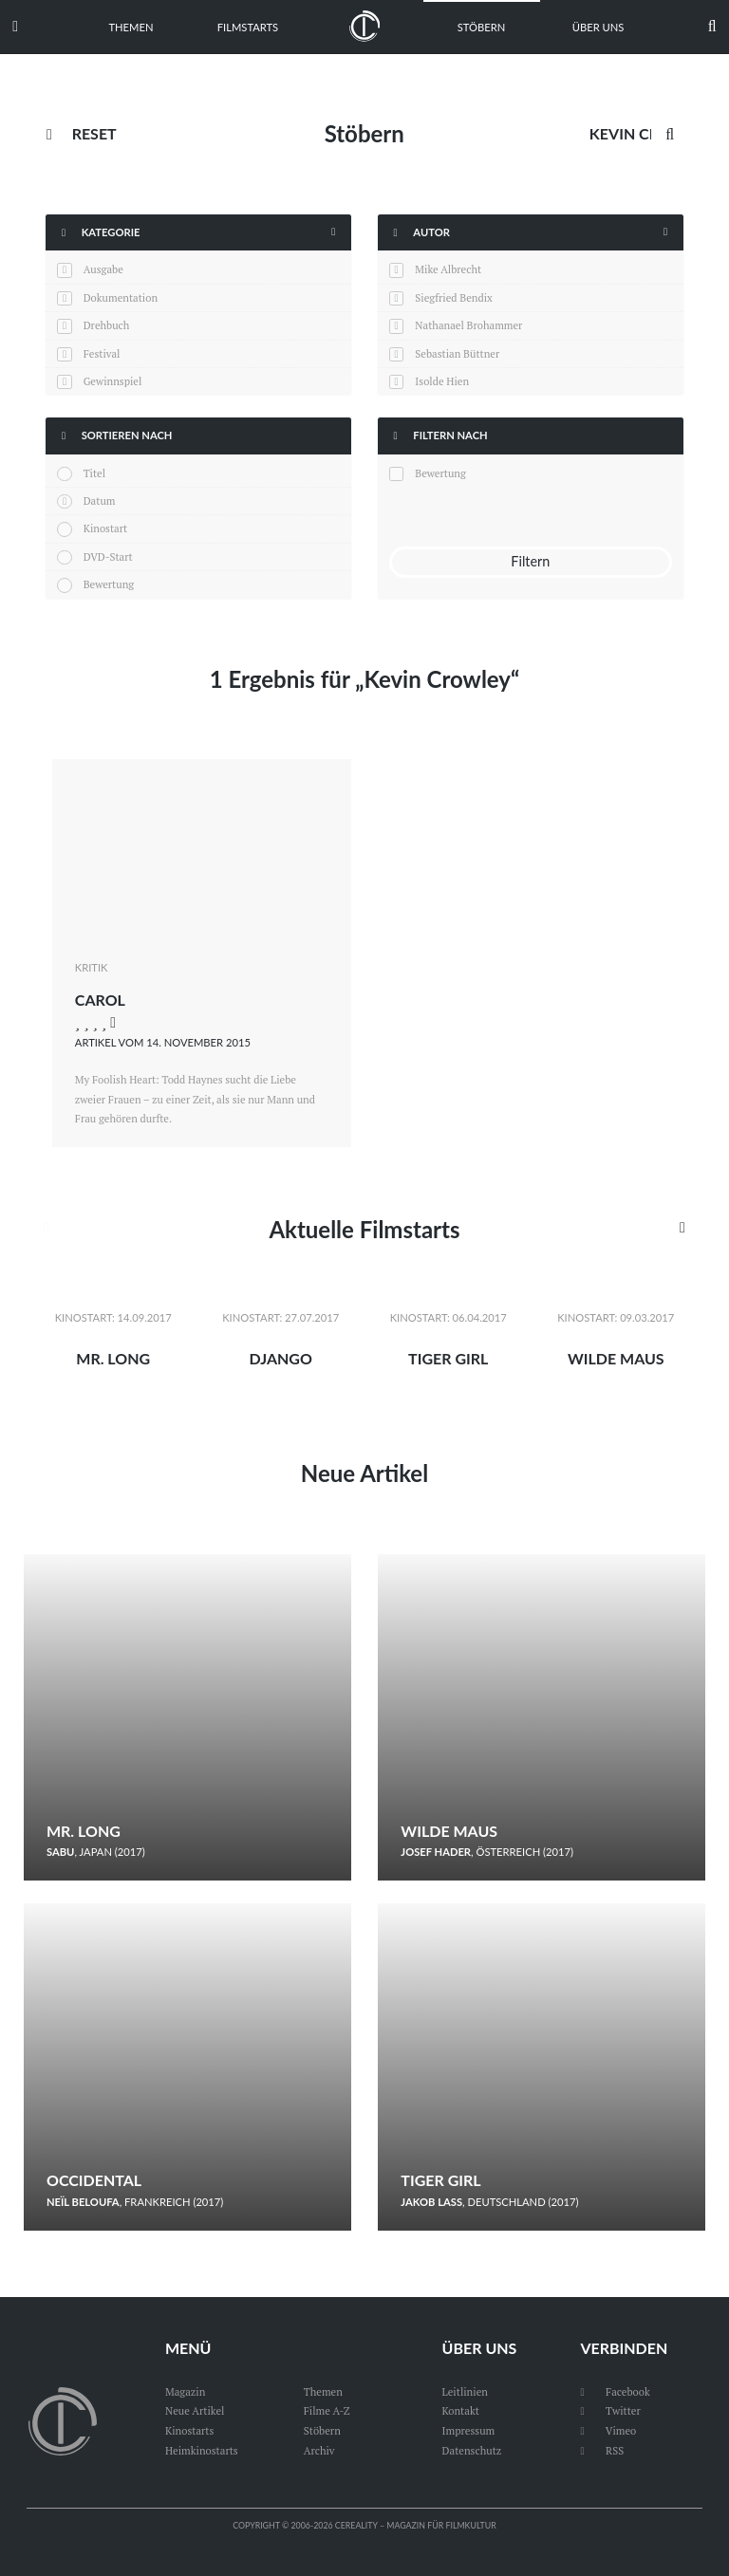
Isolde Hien (442, 381)
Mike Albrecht (448, 269)
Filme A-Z (327, 2410)
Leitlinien (465, 2391)
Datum (100, 500)
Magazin (185, 2391)
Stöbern (482, 27)
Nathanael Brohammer (468, 325)
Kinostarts (189, 2430)
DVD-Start (108, 556)
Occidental (94, 2180)
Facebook (614, 2391)
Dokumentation (121, 297)
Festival (102, 353)
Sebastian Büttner (457, 353)
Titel (94, 473)
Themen (130, 27)
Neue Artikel (364, 1473)
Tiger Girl (448, 1358)
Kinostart (106, 528)
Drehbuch (107, 325)
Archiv (319, 2450)
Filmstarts (247, 27)
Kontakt (460, 2410)
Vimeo (608, 2430)
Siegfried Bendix (453, 297)
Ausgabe (103, 269)
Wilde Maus (616, 1358)
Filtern (530, 561)
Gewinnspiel (113, 381)
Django (281, 1358)
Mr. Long (113, 1358)
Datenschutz (472, 2450)
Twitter (610, 2410)
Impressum (468, 2430)
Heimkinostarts (201, 2450)
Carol (100, 1000)
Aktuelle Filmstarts (364, 1229)
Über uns (598, 27)
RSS (602, 2450)
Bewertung (109, 584)
